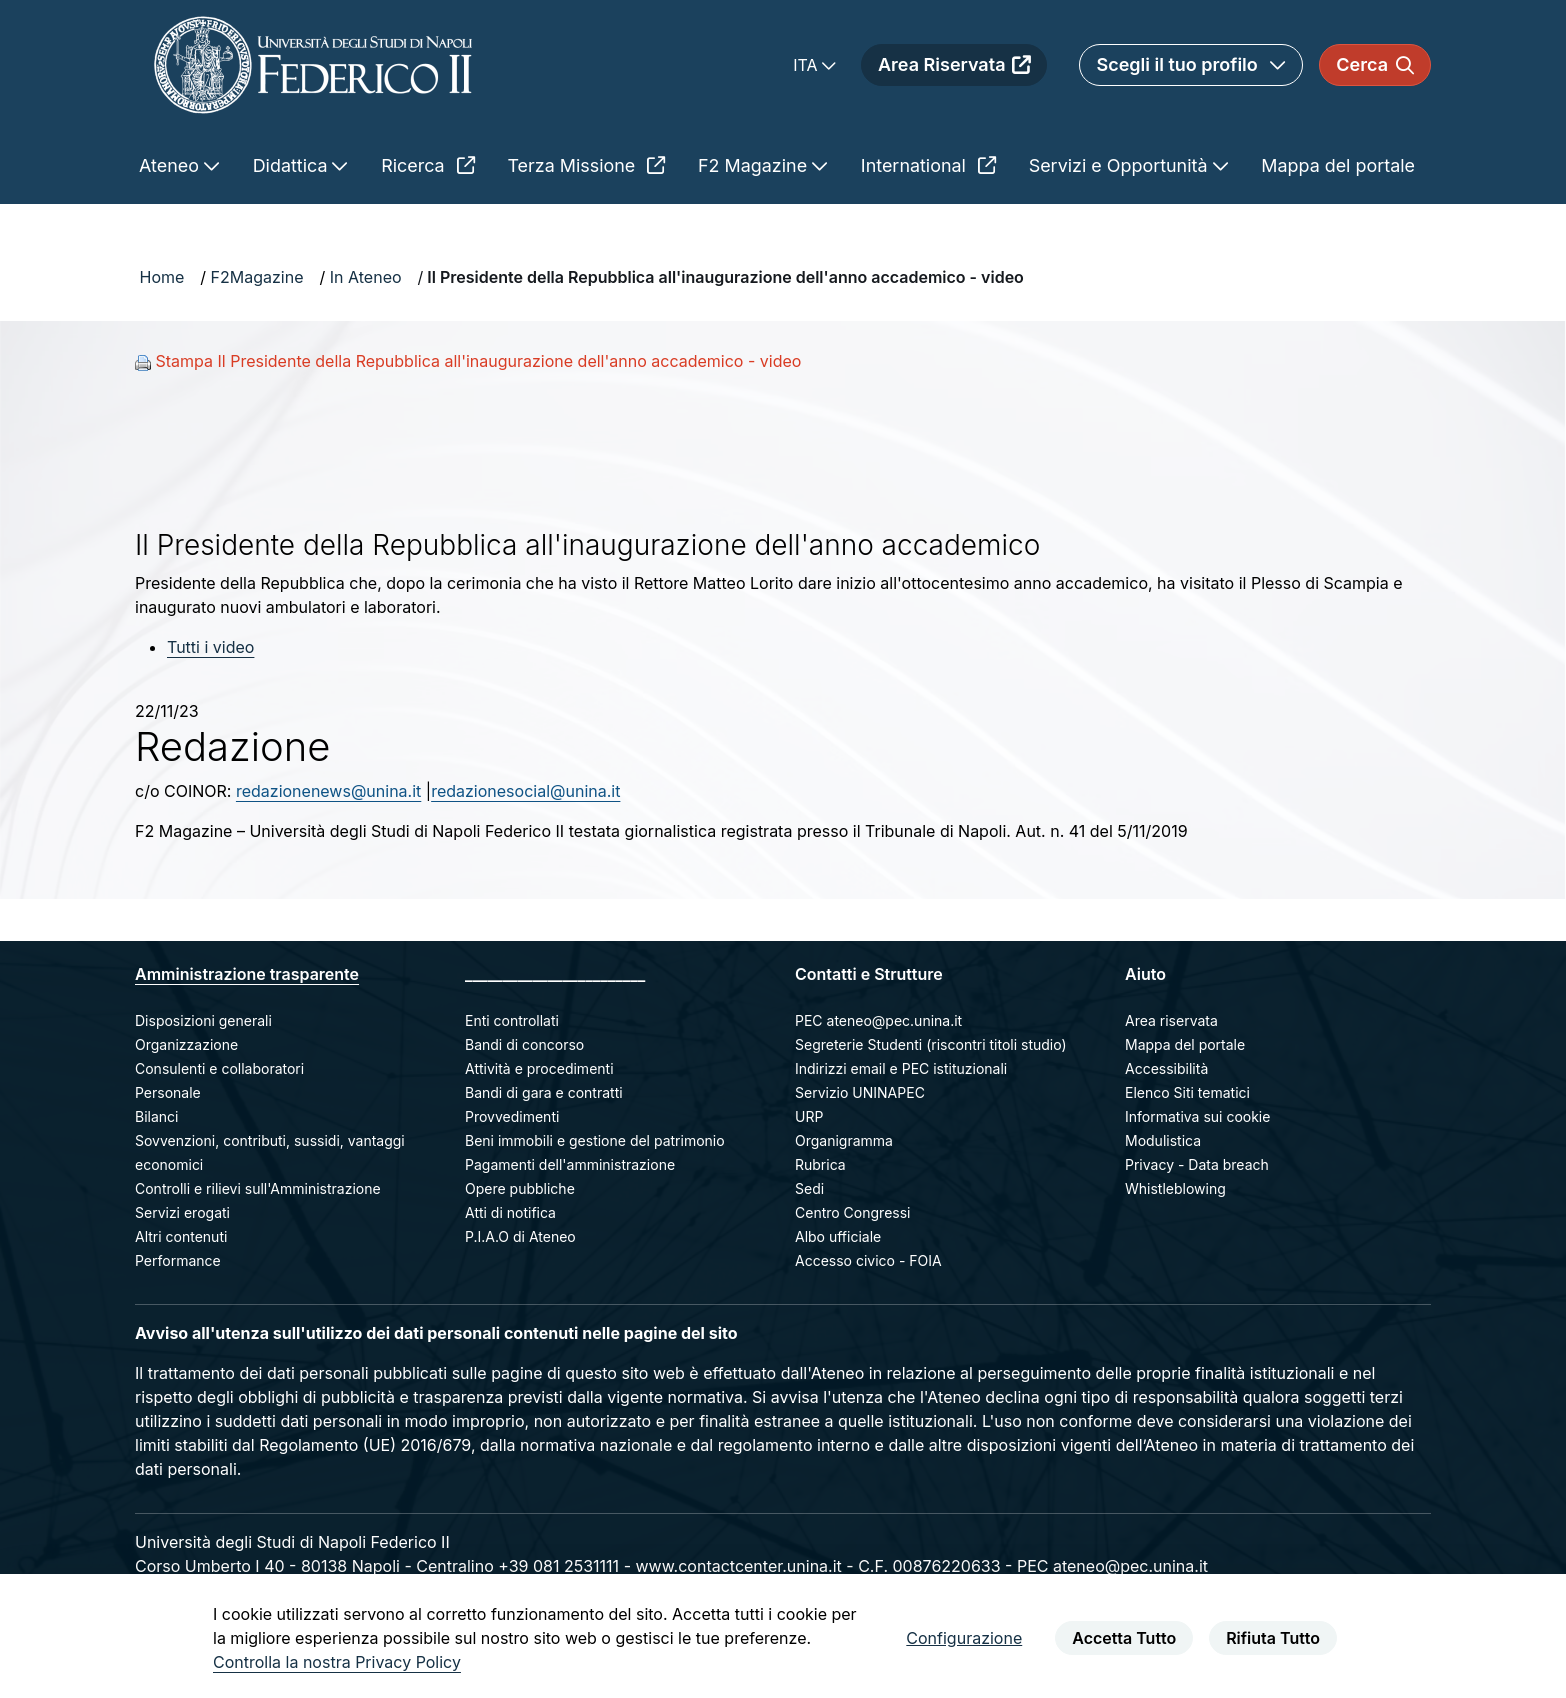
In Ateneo (366, 277)
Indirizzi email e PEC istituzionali (901, 1068)
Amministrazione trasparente (247, 974)
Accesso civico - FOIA (868, 1260)
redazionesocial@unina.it (525, 791)
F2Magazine (257, 277)
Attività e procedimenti (539, 1068)
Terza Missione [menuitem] (586, 165)
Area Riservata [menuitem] (954, 64)
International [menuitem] (928, 165)
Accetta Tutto (1124, 1638)
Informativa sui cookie (1197, 1116)
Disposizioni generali (203, 1020)
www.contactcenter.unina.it (738, 1566)
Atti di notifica (510, 1212)
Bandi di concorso (524, 1044)
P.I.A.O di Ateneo (520, 1236)
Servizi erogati (182, 1212)
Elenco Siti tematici (1187, 1092)
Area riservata (1171, 1020)
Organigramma (844, 1140)
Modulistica (1163, 1140)
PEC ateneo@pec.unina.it (878, 1020)
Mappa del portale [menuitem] (1338, 165)
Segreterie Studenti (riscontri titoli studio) (931, 1044)
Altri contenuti (181, 1236)
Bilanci (156, 1116)
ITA (807, 65)
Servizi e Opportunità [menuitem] (1121, 165)
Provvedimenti (512, 1116)
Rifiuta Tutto (1273, 1638)
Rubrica (820, 1164)
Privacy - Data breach (1197, 1164)
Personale (168, 1092)
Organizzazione (186, 1044)
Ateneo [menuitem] (171, 165)
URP (809, 1116)
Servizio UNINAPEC (860, 1092)
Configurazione (964, 1638)
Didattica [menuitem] (293, 165)
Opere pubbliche (520, 1188)
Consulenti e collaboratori (219, 1068)
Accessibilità (1166, 1068)
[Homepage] (313, 64)
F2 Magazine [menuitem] (755, 165)
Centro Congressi (852, 1212)
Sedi (809, 1188)
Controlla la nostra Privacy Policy (337, 1662)
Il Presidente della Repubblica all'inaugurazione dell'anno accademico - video (725, 277)
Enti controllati (512, 1020)
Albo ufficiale (838, 1236)
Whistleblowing (1175, 1188)
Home (162, 277)
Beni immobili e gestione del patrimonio (595, 1140)
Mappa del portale (1185, 1044)
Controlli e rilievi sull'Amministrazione (258, 1188)
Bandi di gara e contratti (544, 1092)
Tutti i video (210, 647)
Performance (178, 1260)
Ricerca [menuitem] (427, 165)
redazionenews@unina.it (328, 791)
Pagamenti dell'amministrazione (570, 1164)
